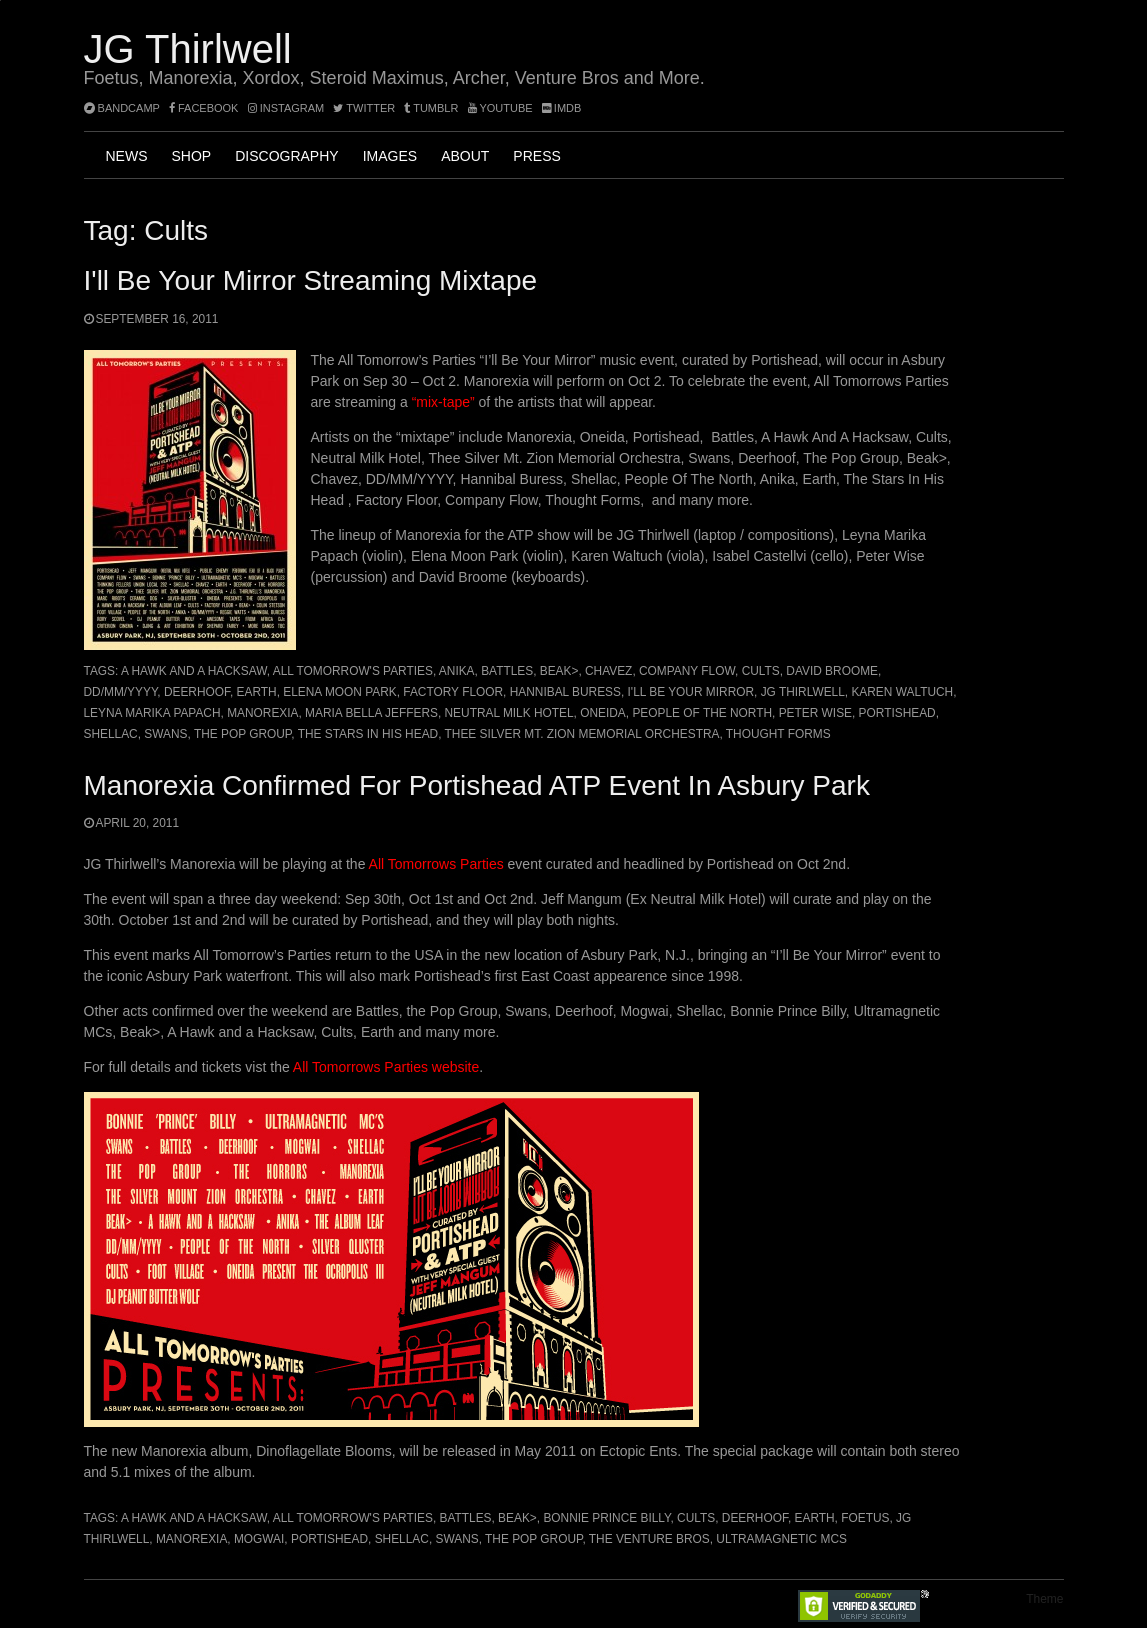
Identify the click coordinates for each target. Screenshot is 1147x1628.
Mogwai (259, 1539)
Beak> (559, 671)
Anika (457, 671)
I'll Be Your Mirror (691, 692)
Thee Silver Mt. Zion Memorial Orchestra (582, 734)
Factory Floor (453, 692)
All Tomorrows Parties (436, 864)
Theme (1044, 1599)
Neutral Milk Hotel (509, 713)
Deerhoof (197, 692)
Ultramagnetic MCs (781, 1539)
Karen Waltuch (902, 692)
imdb (562, 108)
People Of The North (702, 713)
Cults (761, 671)
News (127, 156)
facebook (204, 108)
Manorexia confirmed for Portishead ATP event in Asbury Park (477, 785)
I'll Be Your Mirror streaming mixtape (311, 280)
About (465, 156)
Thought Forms (778, 734)
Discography (286, 156)
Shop (192, 156)
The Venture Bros (649, 1539)
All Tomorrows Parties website (386, 1067)
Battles (507, 671)
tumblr (432, 108)
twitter (364, 108)
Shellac (111, 734)
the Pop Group (242, 734)
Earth (257, 692)
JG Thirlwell (188, 49)
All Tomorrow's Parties (353, 671)
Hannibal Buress (565, 692)
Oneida (603, 713)
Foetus (865, 1518)
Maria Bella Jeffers (371, 713)
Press (536, 156)
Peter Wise (815, 713)
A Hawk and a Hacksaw (194, 671)
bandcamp (122, 108)
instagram (286, 108)
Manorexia (262, 713)
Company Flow (687, 671)
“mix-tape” (443, 402)
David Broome (832, 671)
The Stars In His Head (368, 734)
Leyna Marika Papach (152, 713)
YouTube (500, 108)
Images (390, 156)
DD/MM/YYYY (121, 692)
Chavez (608, 671)
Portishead (897, 713)
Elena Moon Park (339, 692)
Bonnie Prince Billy (606, 1518)
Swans (165, 734)
